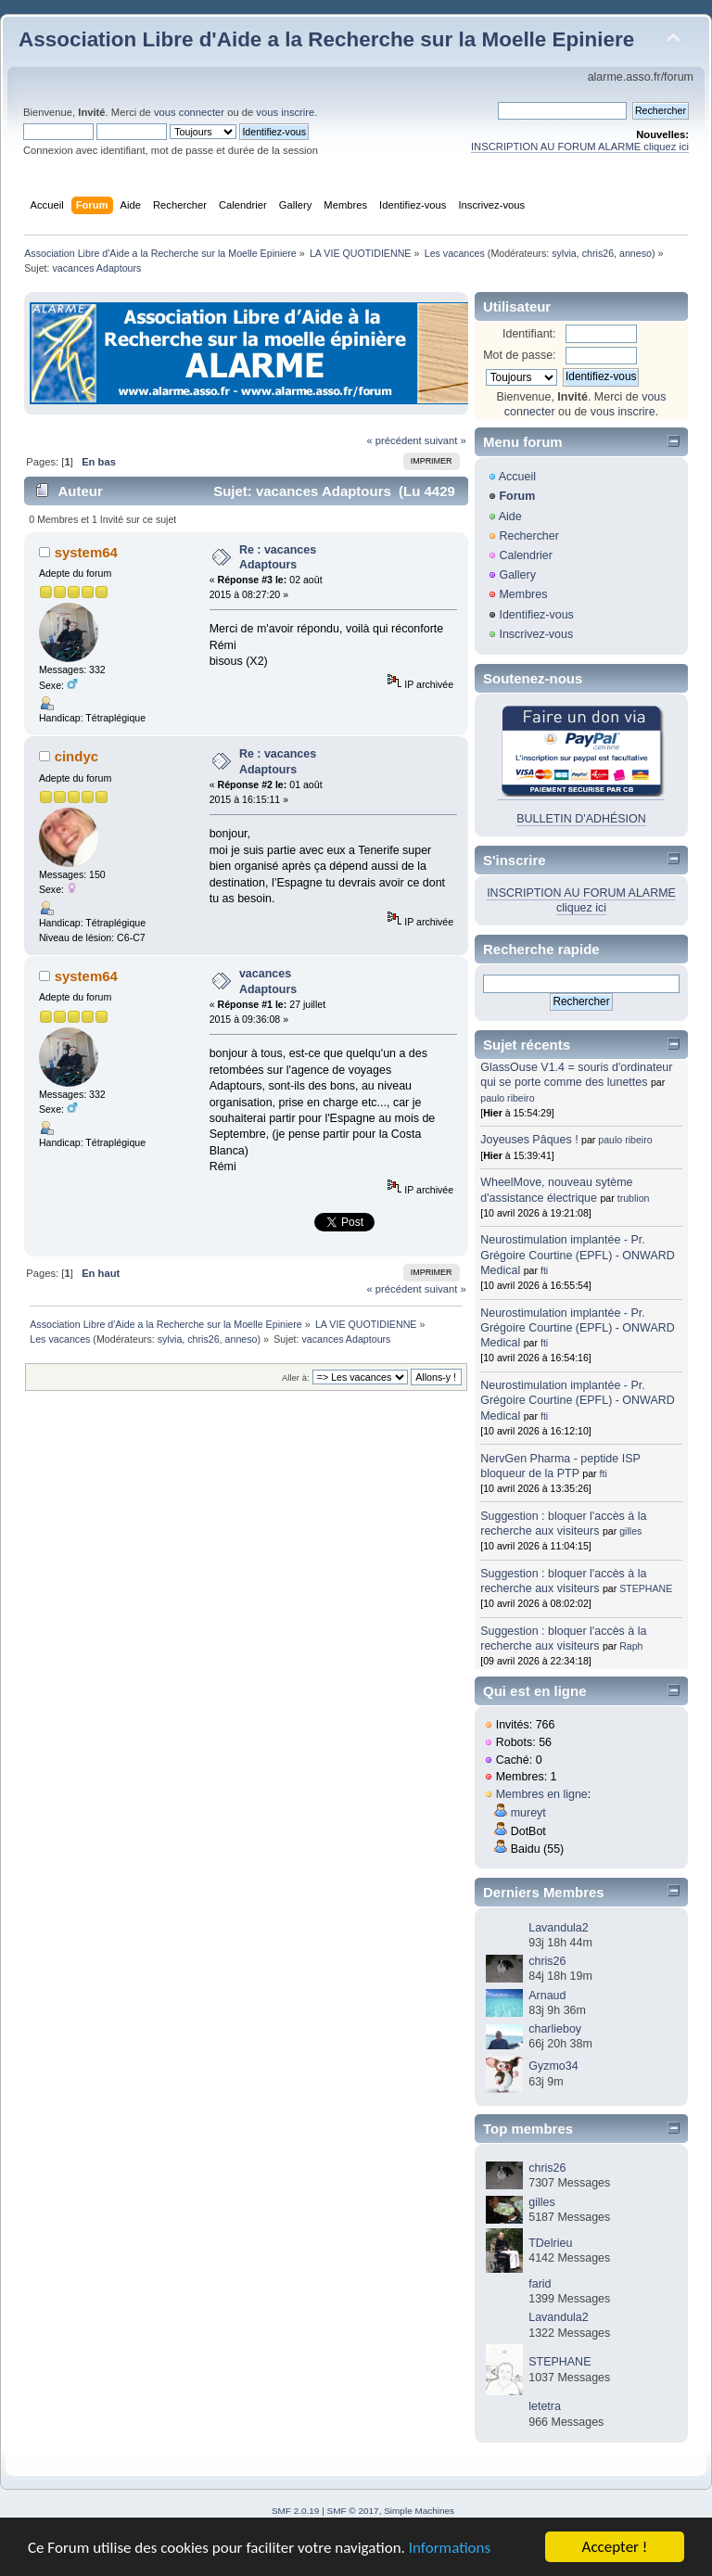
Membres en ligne (542, 1794)
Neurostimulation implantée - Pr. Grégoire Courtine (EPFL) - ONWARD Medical (577, 1254)
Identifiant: (529, 333)
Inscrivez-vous (536, 634)
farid (539, 2283)
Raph (630, 1645)
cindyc (76, 756)
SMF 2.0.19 (296, 2511)
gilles (630, 1531)
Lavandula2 (558, 1927)
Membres (523, 594)
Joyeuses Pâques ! (529, 1139)
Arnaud (547, 1995)
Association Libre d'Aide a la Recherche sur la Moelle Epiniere (326, 39)
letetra (544, 2406)
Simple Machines (419, 2511)
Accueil (517, 476)
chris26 (598, 253)
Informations (449, 2548)
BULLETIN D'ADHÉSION (581, 818)
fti (544, 1270)
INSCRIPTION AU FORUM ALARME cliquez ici (580, 146)
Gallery (517, 574)
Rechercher (528, 535)
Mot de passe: (519, 355)
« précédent (393, 440)
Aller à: (296, 1377)
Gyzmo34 (553, 2066)
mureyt (528, 1812)
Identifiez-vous (536, 614)
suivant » (445, 440)
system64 (86, 552)
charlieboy (554, 2028)
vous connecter (189, 112)
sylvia (564, 253)
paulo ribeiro (507, 1097)
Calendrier (526, 555)
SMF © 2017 (353, 2511)
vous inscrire (285, 112)
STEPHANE (645, 1588)
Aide (510, 516)
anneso (635, 253)
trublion (633, 1198)
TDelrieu (550, 2243)
